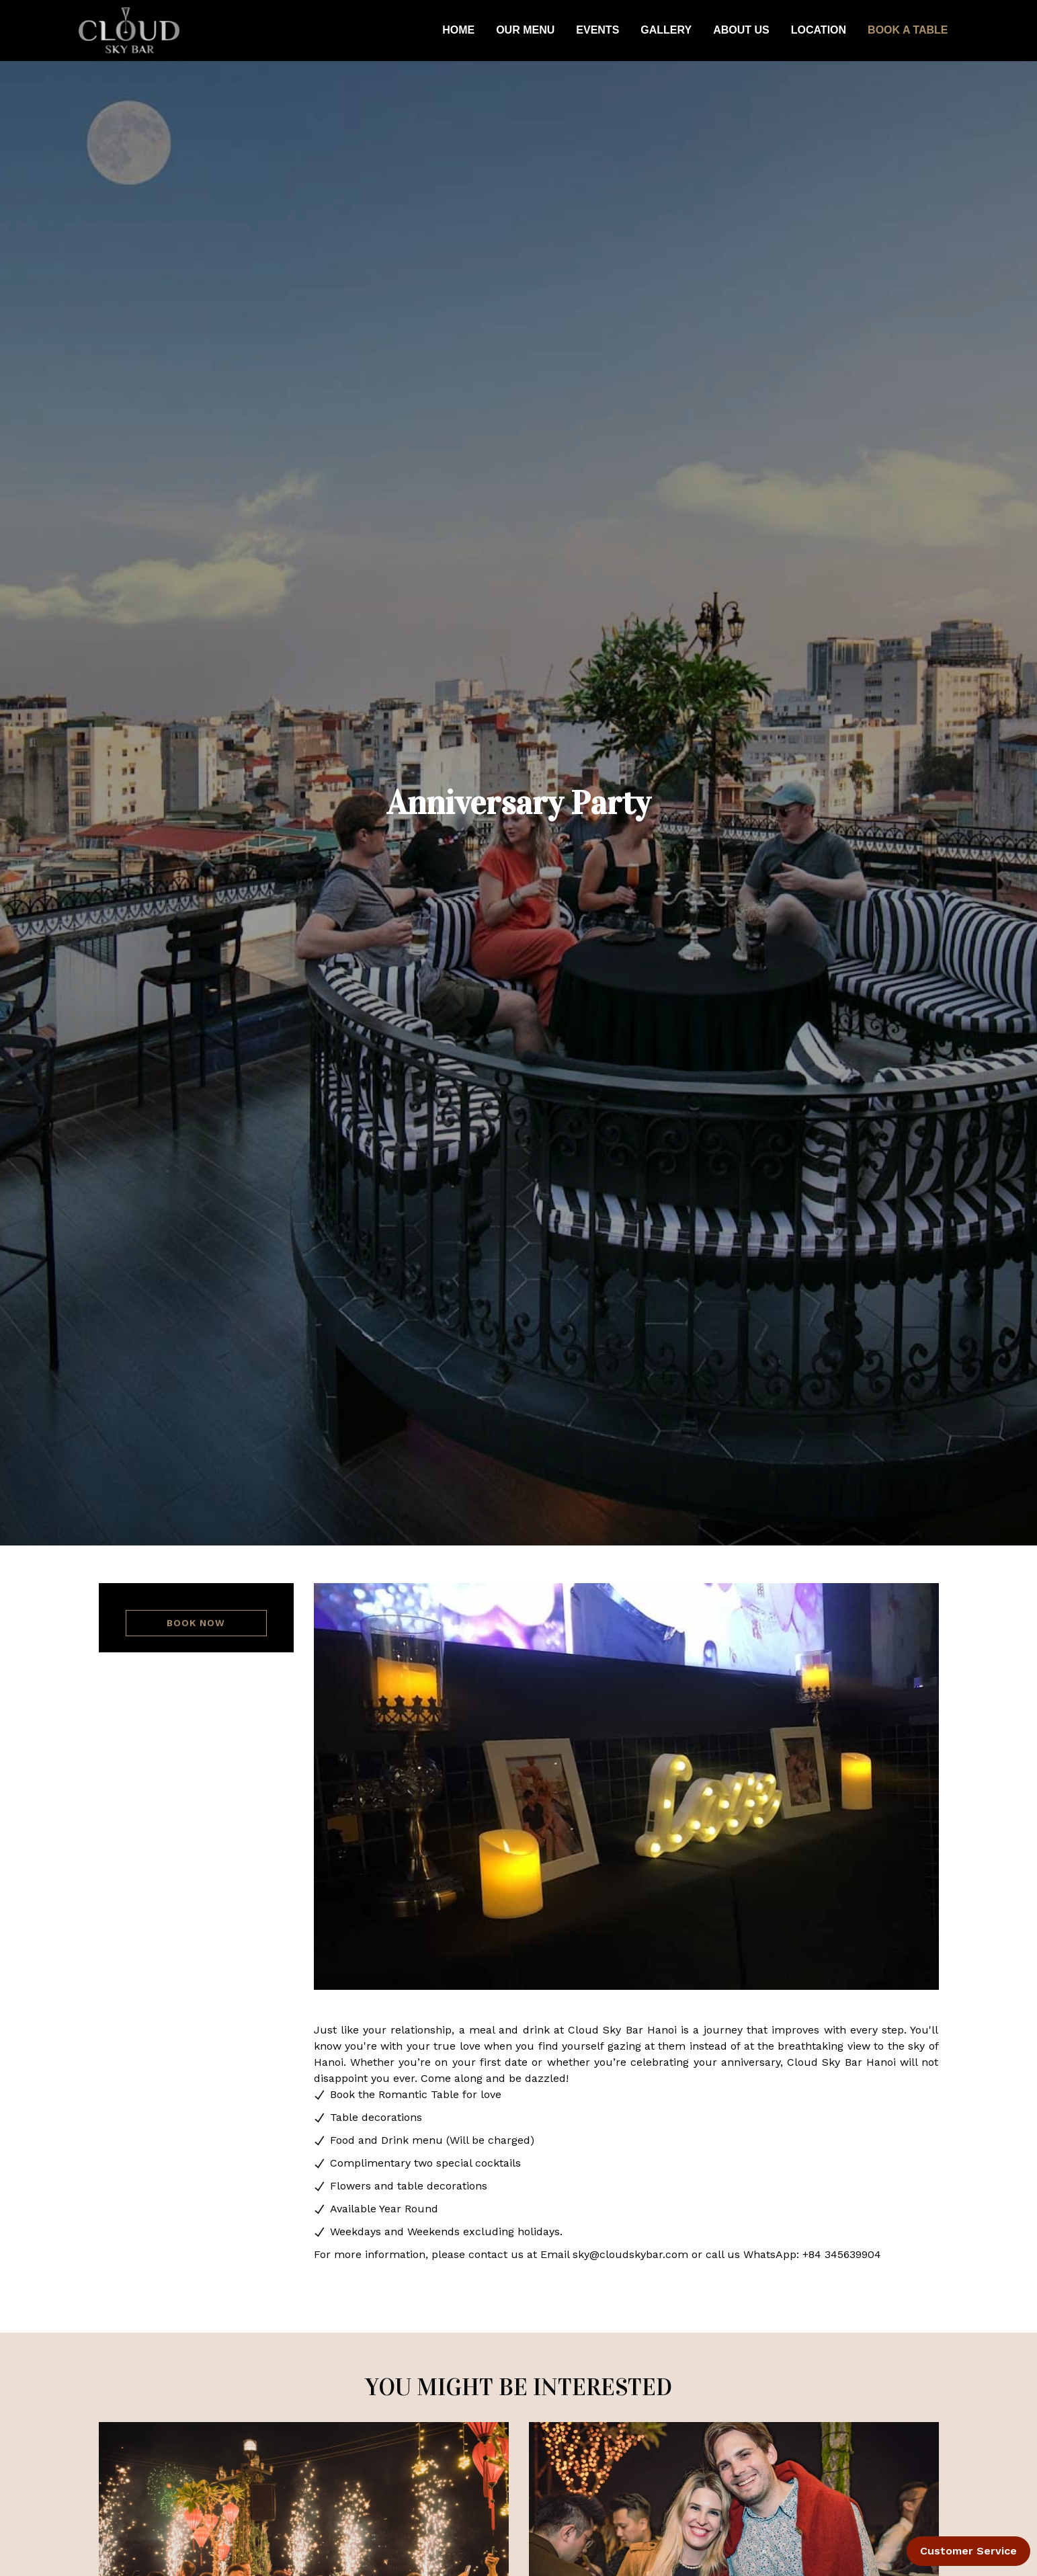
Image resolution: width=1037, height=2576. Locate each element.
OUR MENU (525, 30)
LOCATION (818, 30)
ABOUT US (741, 30)
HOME (458, 30)
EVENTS (597, 30)
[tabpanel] (626, 1786)
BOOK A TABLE (908, 30)
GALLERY (666, 30)
